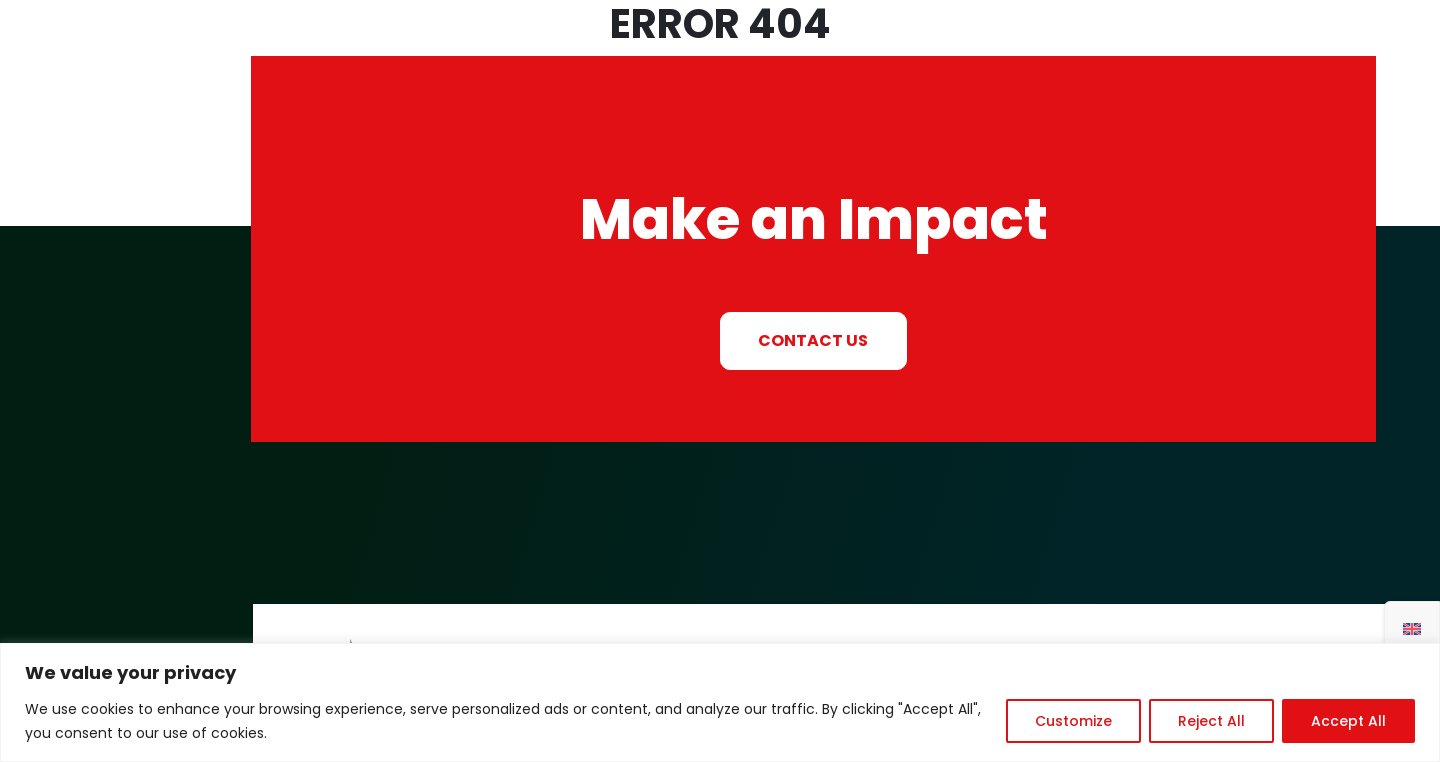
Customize (1073, 721)
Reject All (1211, 721)
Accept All (1348, 721)
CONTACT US (813, 340)
